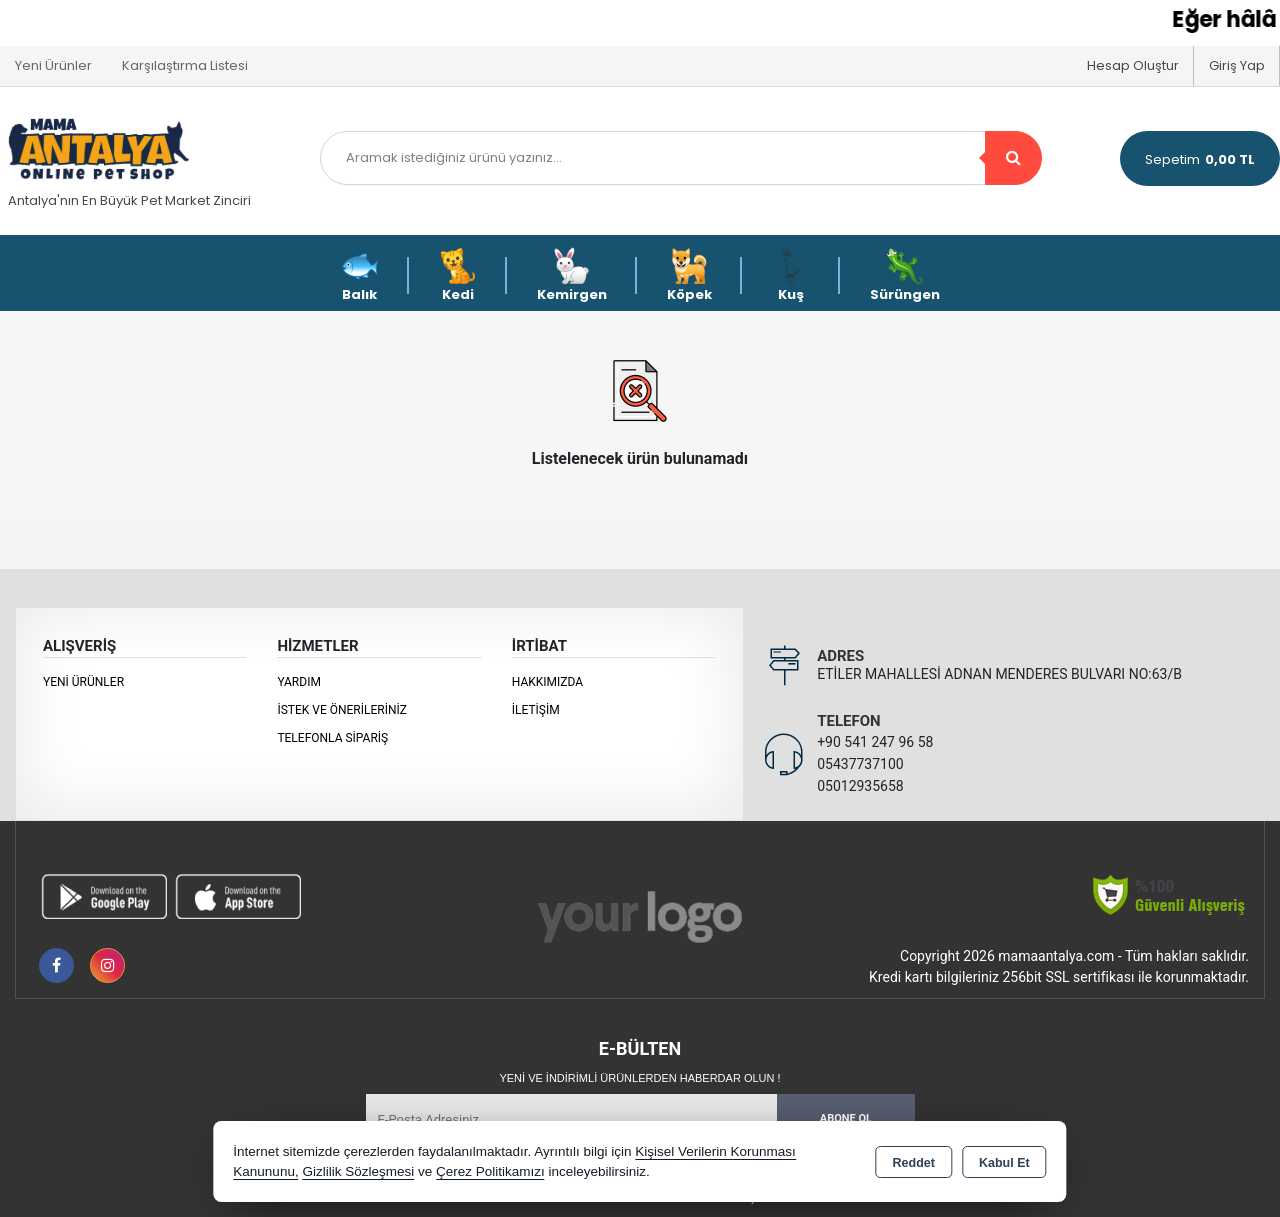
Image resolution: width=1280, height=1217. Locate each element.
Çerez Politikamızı (490, 1171)
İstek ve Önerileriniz (342, 710)
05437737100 (860, 764)
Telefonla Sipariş (332, 738)
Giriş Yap (1237, 65)
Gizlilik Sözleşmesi (358, 1171)
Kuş (791, 275)
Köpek (689, 275)
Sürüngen (905, 275)
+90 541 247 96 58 (875, 742)
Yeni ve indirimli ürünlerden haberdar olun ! (639, 1078)
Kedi (458, 275)
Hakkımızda (547, 682)
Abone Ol (846, 1118)
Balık (360, 275)
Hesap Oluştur (1133, 65)
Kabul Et (1004, 1163)
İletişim (536, 710)
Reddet (914, 1163)
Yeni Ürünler (83, 682)
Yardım (299, 682)
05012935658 (860, 786)
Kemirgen (572, 275)
